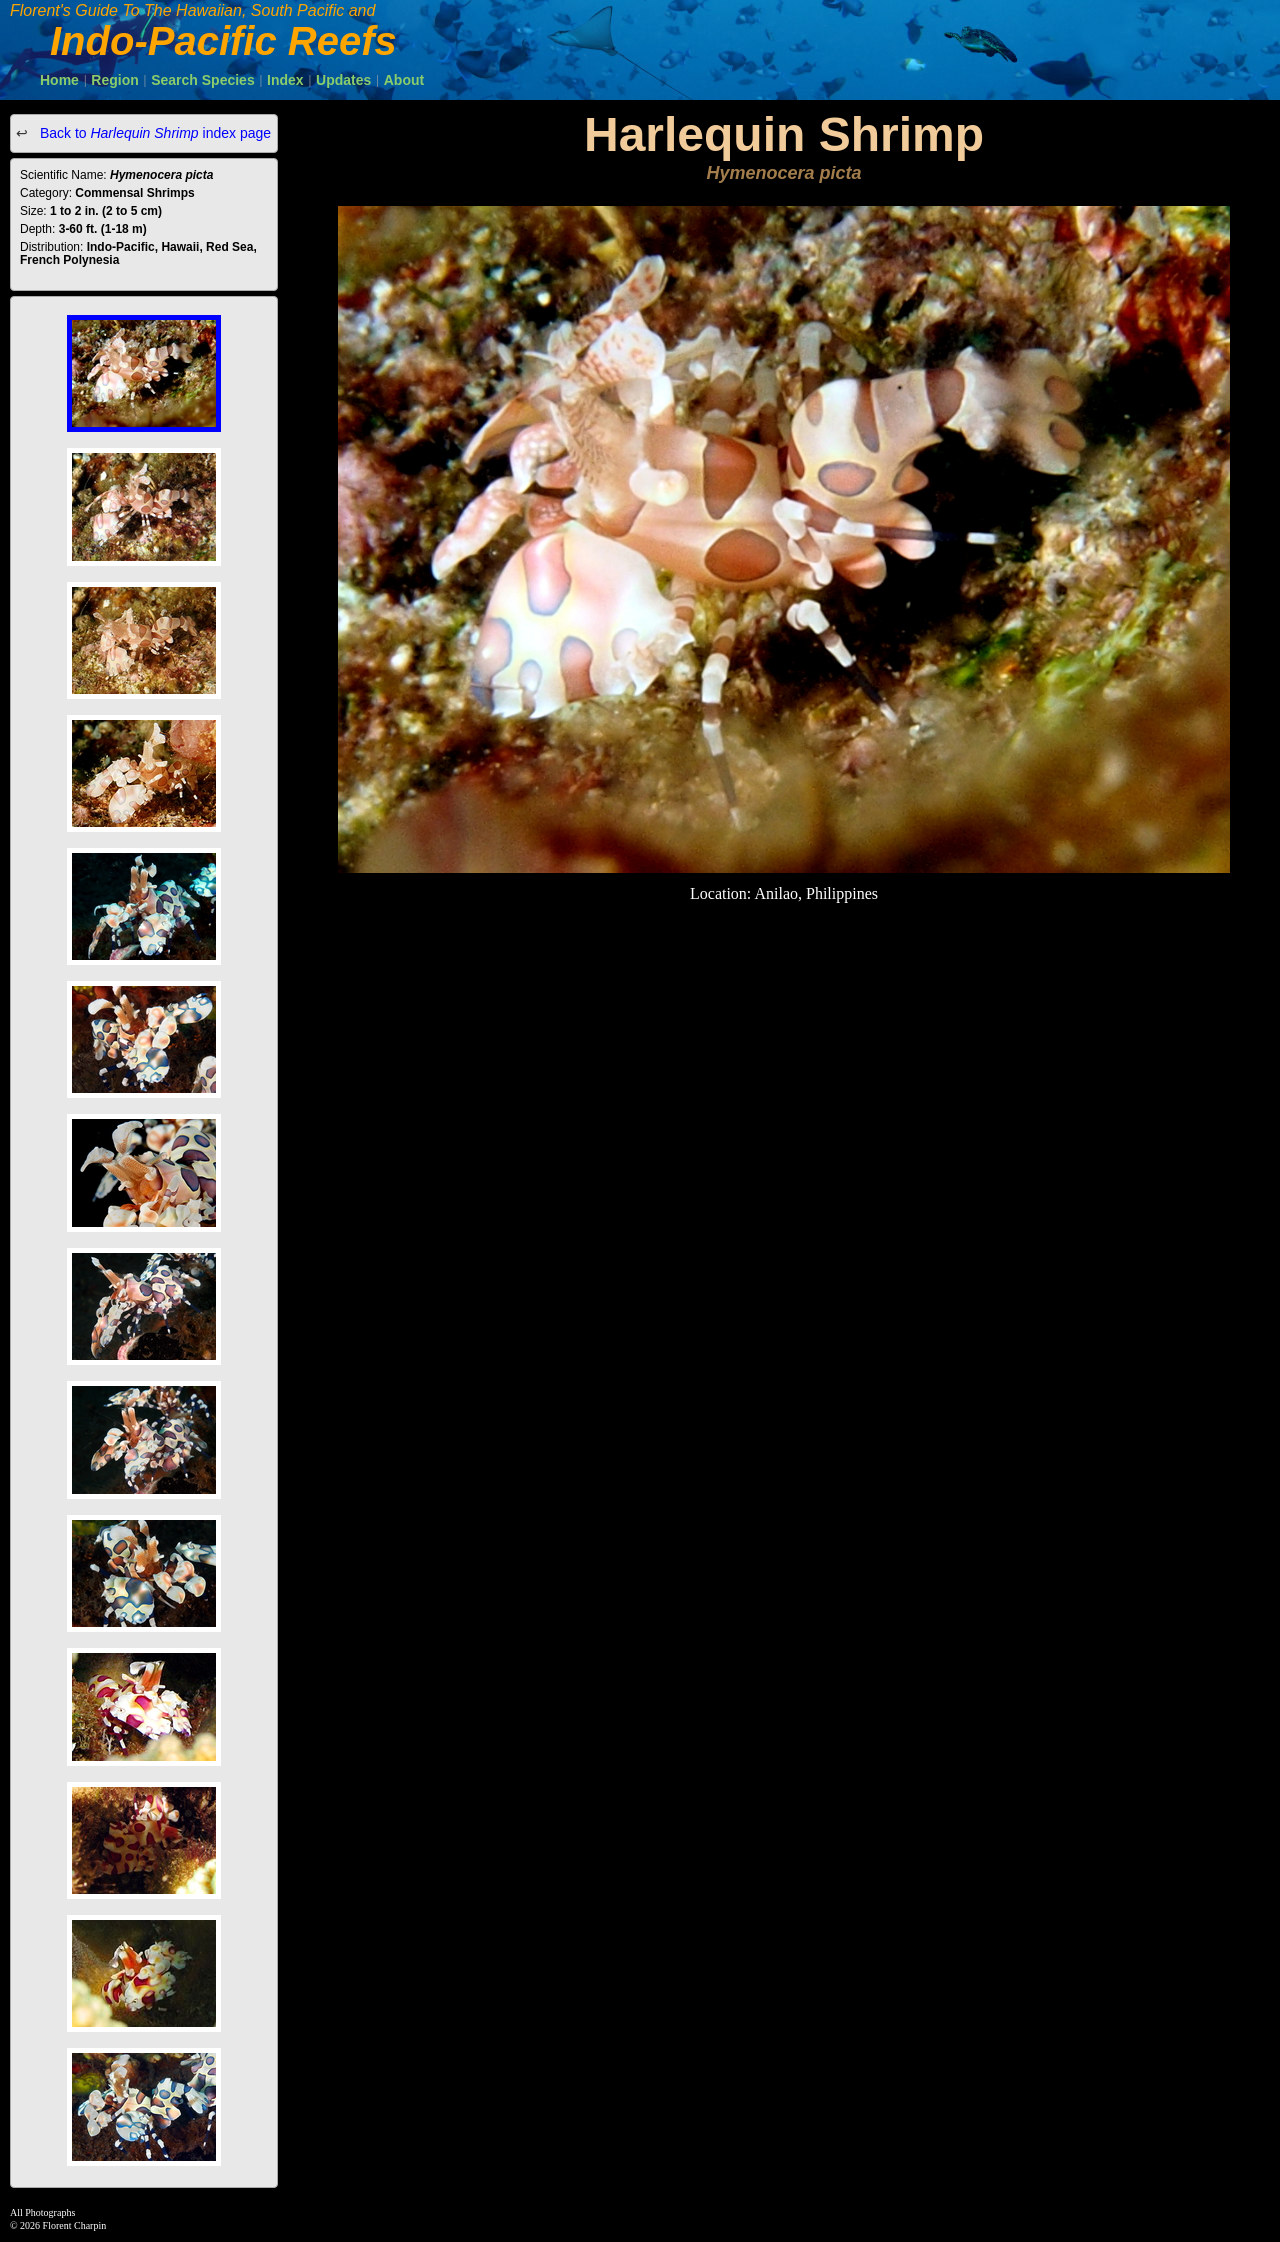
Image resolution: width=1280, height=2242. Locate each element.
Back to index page (153, 133)
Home (59, 80)
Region (114, 80)
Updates (343, 80)
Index (285, 80)
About (404, 80)
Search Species (203, 80)
